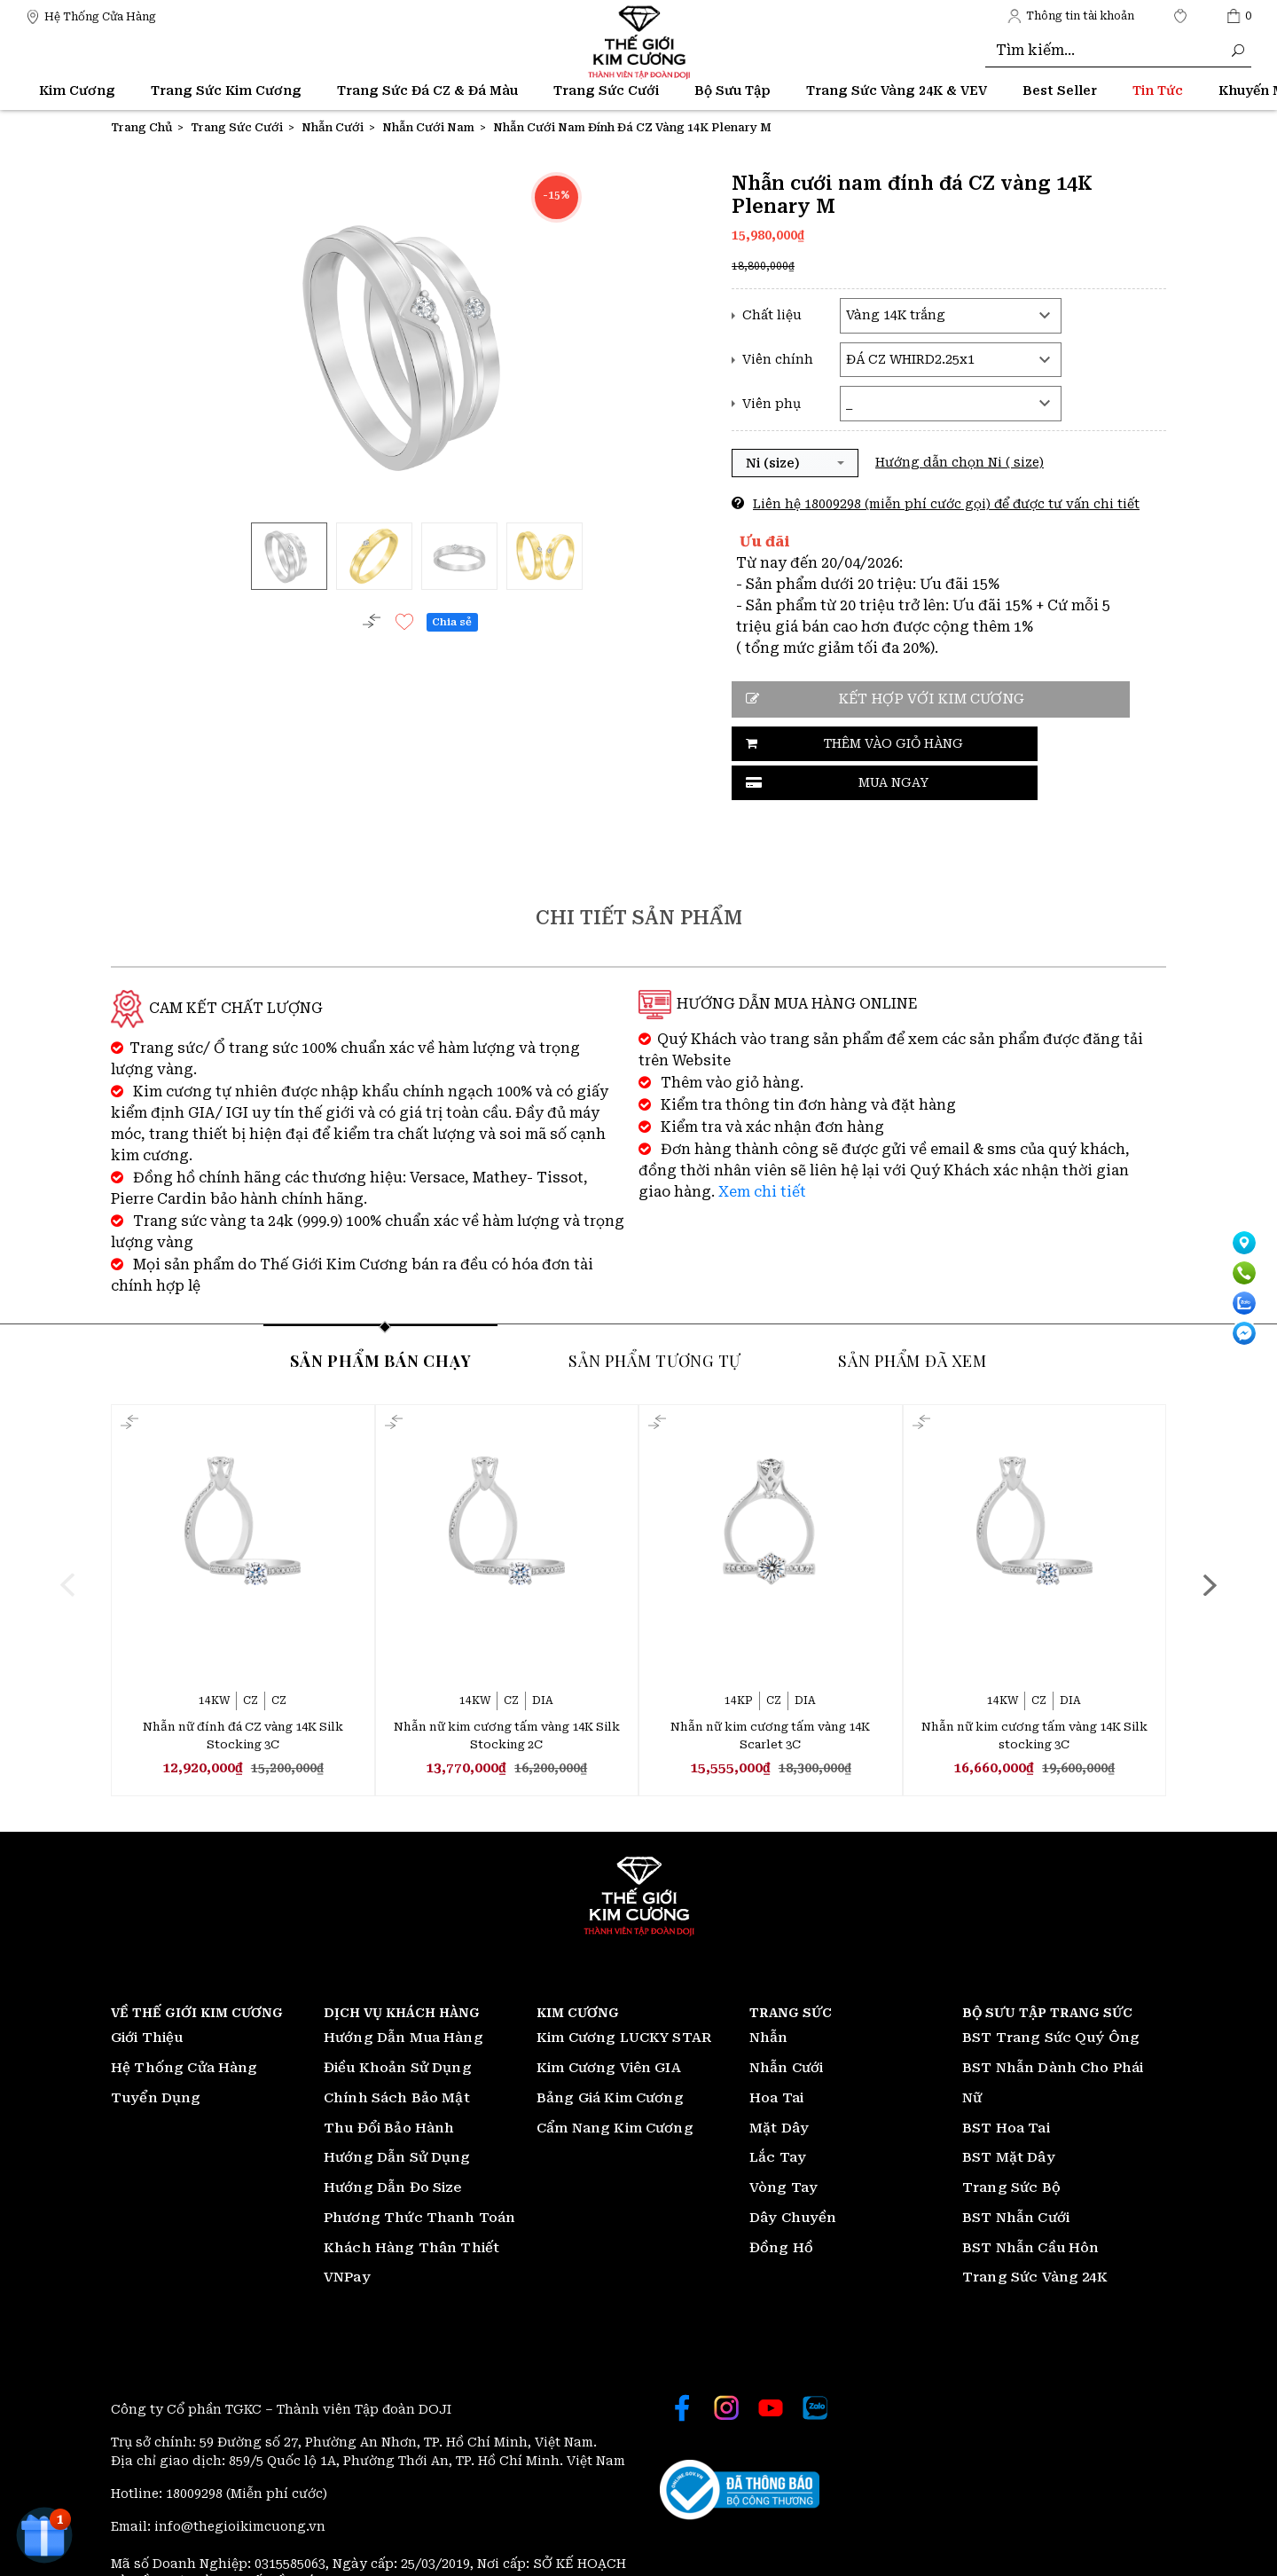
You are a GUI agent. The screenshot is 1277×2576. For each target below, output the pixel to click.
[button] (795, 463)
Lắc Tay (777, 2118)
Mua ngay (1014, 744)
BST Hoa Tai (1006, 2088)
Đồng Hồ (781, 2208)
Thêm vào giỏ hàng (829, 744)
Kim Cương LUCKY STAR (624, 1999)
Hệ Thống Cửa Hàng (184, 2029)
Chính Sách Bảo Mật (397, 2058)
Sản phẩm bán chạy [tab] (380, 1318)
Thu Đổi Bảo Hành (389, 2088)
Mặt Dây (779, 2088)
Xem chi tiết (762, 1149)
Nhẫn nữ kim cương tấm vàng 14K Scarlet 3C (770, 1694)
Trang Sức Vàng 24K (1035, 2238)
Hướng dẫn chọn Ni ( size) (959, 462)
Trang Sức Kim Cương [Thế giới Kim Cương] (226, 90)
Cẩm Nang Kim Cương (615, 2088)
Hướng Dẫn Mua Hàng (403, 1999)
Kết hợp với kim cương (913, 699)
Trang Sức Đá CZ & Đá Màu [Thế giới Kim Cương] (427, 90)
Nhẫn (768, 1999)
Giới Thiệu (147, 1999)
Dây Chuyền (793, 2178)
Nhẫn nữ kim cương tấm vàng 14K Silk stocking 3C (1034, 1694)
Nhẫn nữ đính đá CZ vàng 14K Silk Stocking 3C (243, 1694)
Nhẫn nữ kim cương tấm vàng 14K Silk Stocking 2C (507, 1694)
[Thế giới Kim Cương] (91, 15)
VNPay (347, 2238)
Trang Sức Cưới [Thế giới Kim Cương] (606, 90)
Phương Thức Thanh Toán (419, 2178)
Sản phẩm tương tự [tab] (654, 1318)
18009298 (196, 2454)
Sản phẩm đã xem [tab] (912, 1318)
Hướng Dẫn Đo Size (393, 2148)
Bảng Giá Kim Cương (610, 2058)
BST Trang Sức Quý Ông (1051, 1999)
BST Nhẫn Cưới (1015, 2178)
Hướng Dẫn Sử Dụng (397, 2118)
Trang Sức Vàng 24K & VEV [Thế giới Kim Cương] (896, 90)
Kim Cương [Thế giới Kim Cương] (77, 90)
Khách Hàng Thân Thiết (411, 2208)
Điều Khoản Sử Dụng (398, 2029)
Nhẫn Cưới (786, 2029)
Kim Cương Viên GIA (609, 2029)
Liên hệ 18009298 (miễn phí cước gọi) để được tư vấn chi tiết (946, 504)
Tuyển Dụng (156, 2058)
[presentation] (68, 1543)
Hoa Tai (776, 2058)
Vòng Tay (783, 2148)
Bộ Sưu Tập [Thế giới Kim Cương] (732, 90)
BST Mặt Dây (1008, 2118)
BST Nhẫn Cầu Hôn (1030, 2208)
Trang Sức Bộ (1011, 2148)
